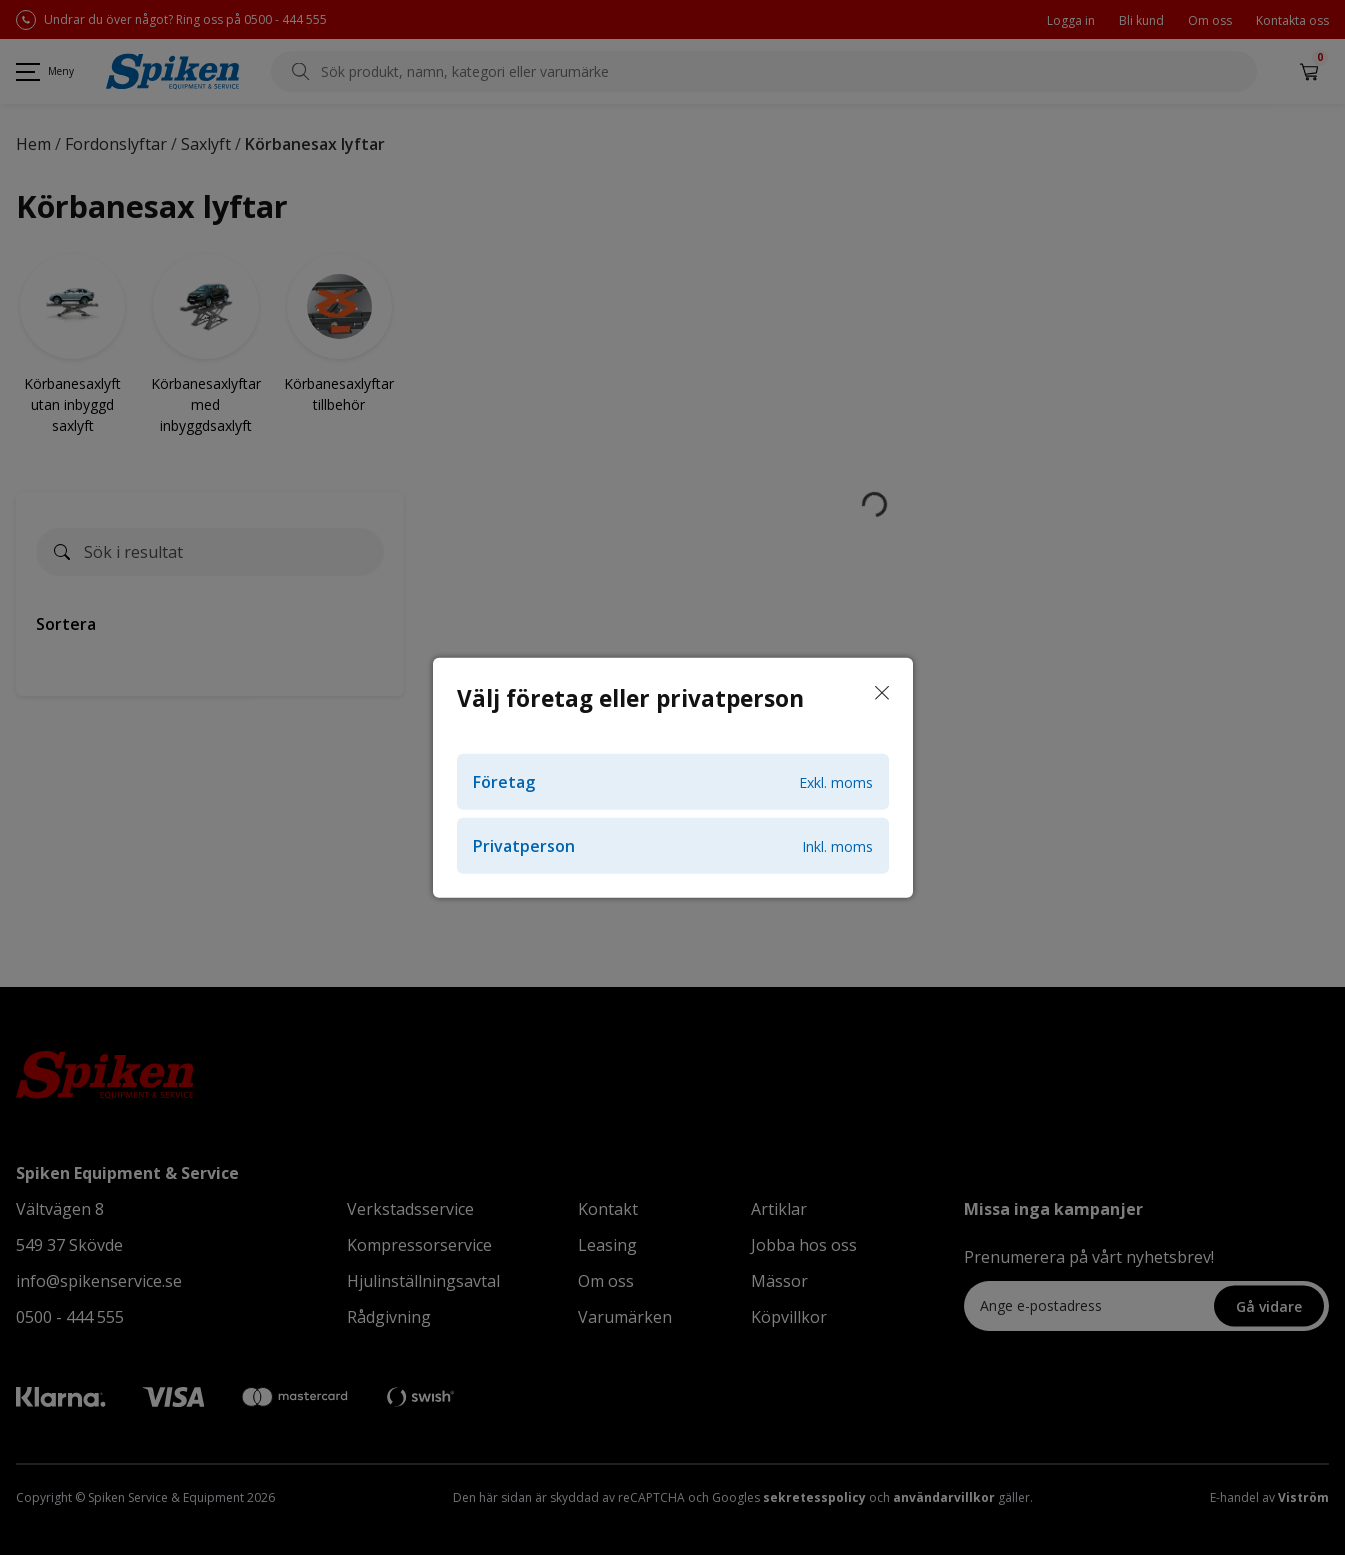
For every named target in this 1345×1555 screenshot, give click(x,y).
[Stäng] (882, 693)
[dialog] (672, 777)
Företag (673, 782)
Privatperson (673, 846)
